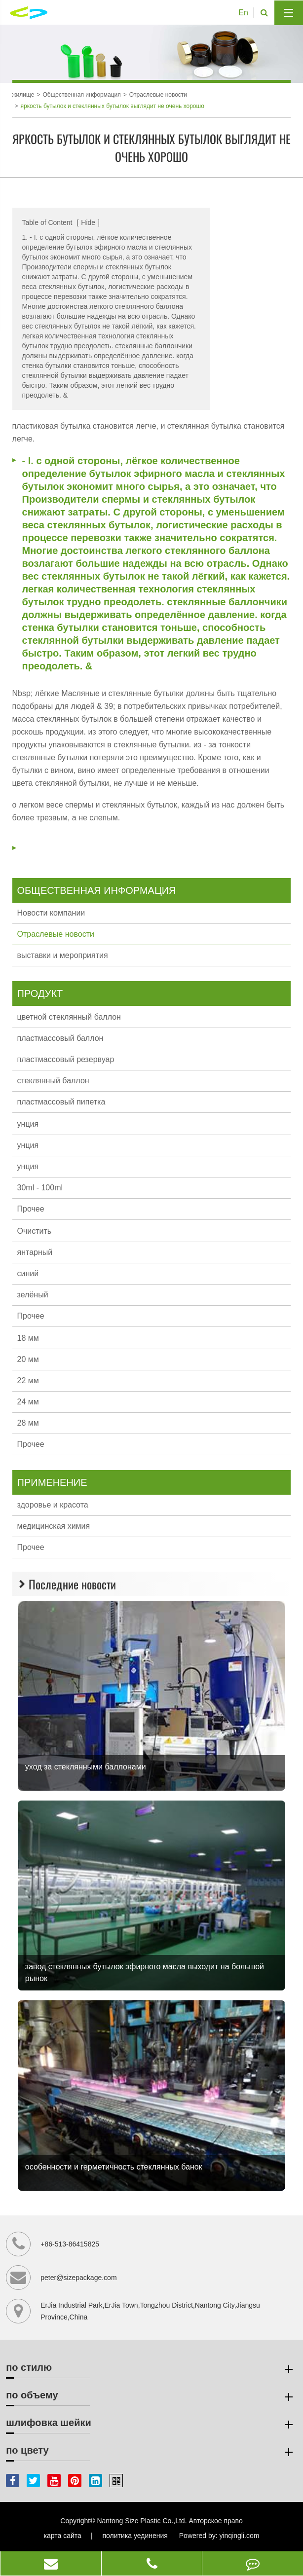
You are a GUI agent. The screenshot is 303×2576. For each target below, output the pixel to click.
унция (28, 1124)
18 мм (28, 1338)
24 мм (28, 1402)
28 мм (28, 1423)
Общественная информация (81, 94)
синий (28, 1273)
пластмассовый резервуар (65, 1059)
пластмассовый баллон (60, 1038)
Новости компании (51, 913)
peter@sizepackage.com (78, 2278)
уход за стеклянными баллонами (85, 1767)
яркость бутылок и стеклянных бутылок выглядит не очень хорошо (112, 106)
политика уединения (135, 2535)
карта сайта (62, 2535)
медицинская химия (53, 1526)
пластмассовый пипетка (61, 1102)
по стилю (151, 2369)
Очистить (34, 1231)
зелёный (32, 1294)
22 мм (28, 1380)
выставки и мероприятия (62, 955)
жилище (23, 94)
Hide (88, 222)
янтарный (35, 1252)
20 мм (28, 1359)
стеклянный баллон (53, 1080)
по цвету (151, 2452)
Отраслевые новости (158, 94)
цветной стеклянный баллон (69, 1017)
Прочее (30, 1209)
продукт (40, 993)
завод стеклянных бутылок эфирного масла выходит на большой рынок (144, 1972)
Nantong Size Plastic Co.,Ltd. (142, 2521)
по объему (151, 2397)
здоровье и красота (52, 1505)
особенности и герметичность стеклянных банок (113, 2167)
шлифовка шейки (151, 2424)
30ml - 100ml (40, 1187)
